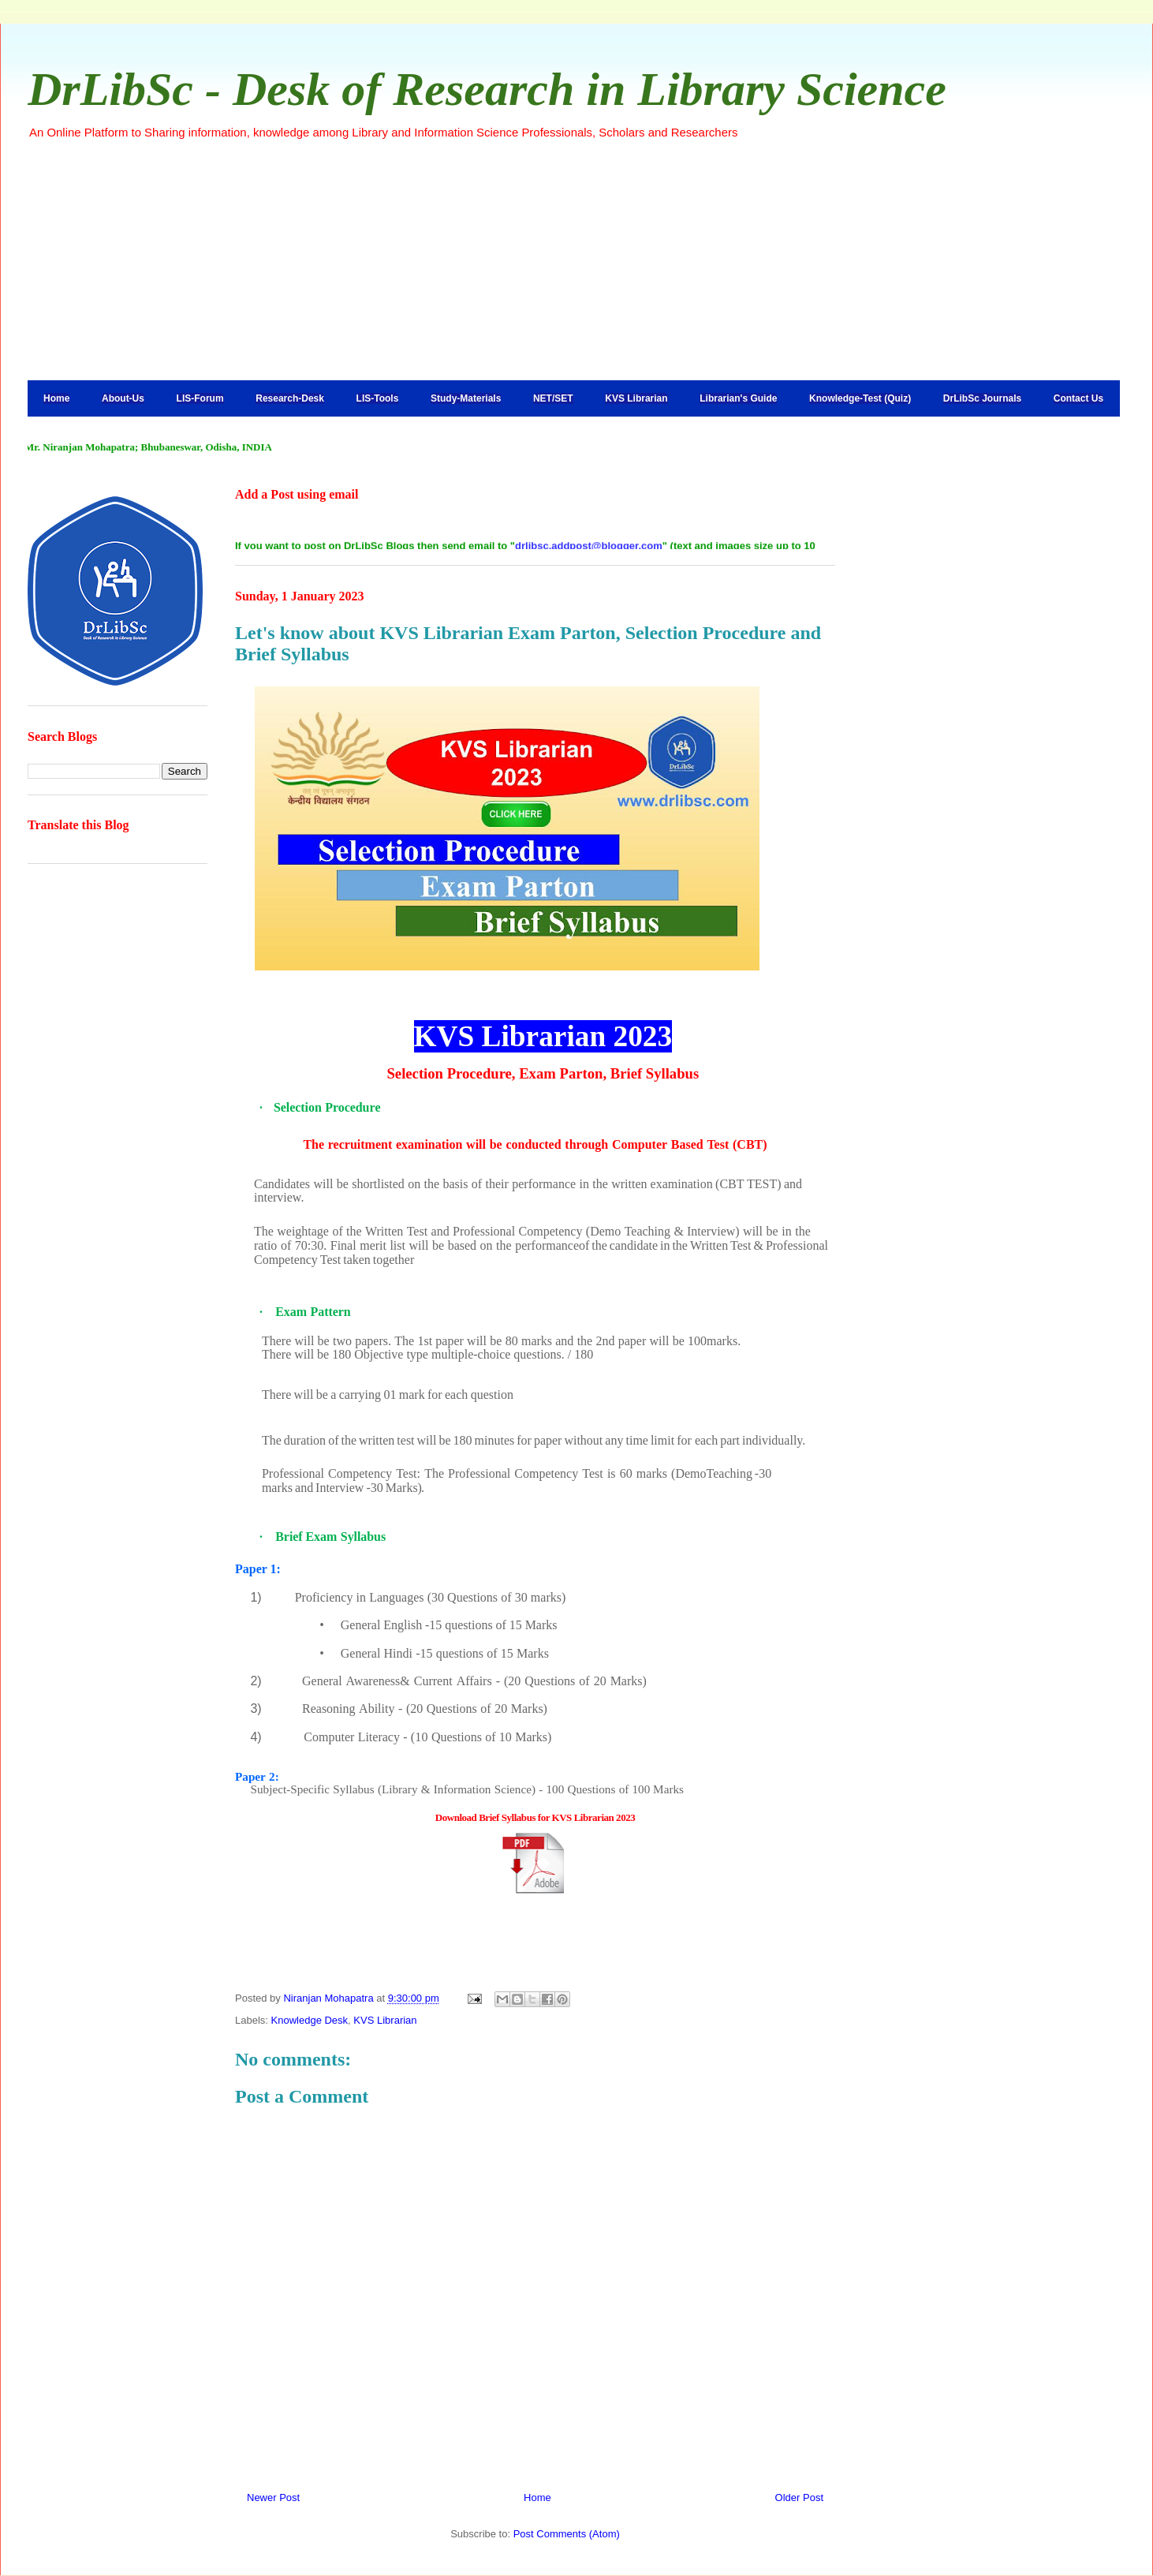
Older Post (799, 2497)
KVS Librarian (636, 398)
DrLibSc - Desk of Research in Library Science (487, 89)
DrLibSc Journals (982, 398)
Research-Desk (290, 398)
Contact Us (1078, 398)
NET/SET (553, 398)
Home (56, 398)
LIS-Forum (200, 398)
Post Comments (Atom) (566, 2534)
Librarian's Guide (738, 398)
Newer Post (273, 2497)
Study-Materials (466, 398)
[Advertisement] (576, 259)
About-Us (123, 398)
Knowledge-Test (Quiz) (860, 398)
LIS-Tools (377, 398)
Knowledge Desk (310, 2020)
